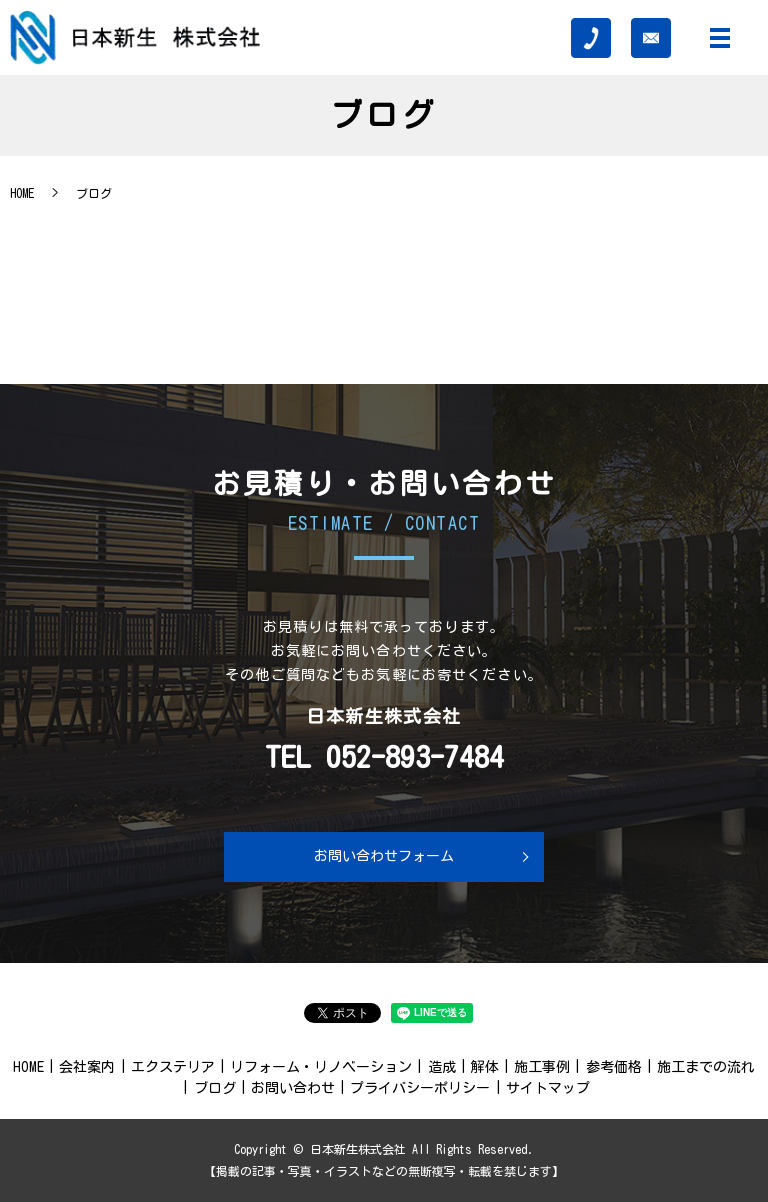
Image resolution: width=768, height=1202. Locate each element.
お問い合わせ (293, 1088)
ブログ (215, 1088)
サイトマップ (548, 1088)
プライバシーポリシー (420, 1088)
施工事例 (542, 1067)
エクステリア (173, 1067)
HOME (22, 193)
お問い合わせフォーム (384, 856)
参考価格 (614, 1067)
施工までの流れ (706, 1067)
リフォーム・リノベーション (321, 1067)
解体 (485, 1067)
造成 (442, 1067)
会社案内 (87, 1067)
